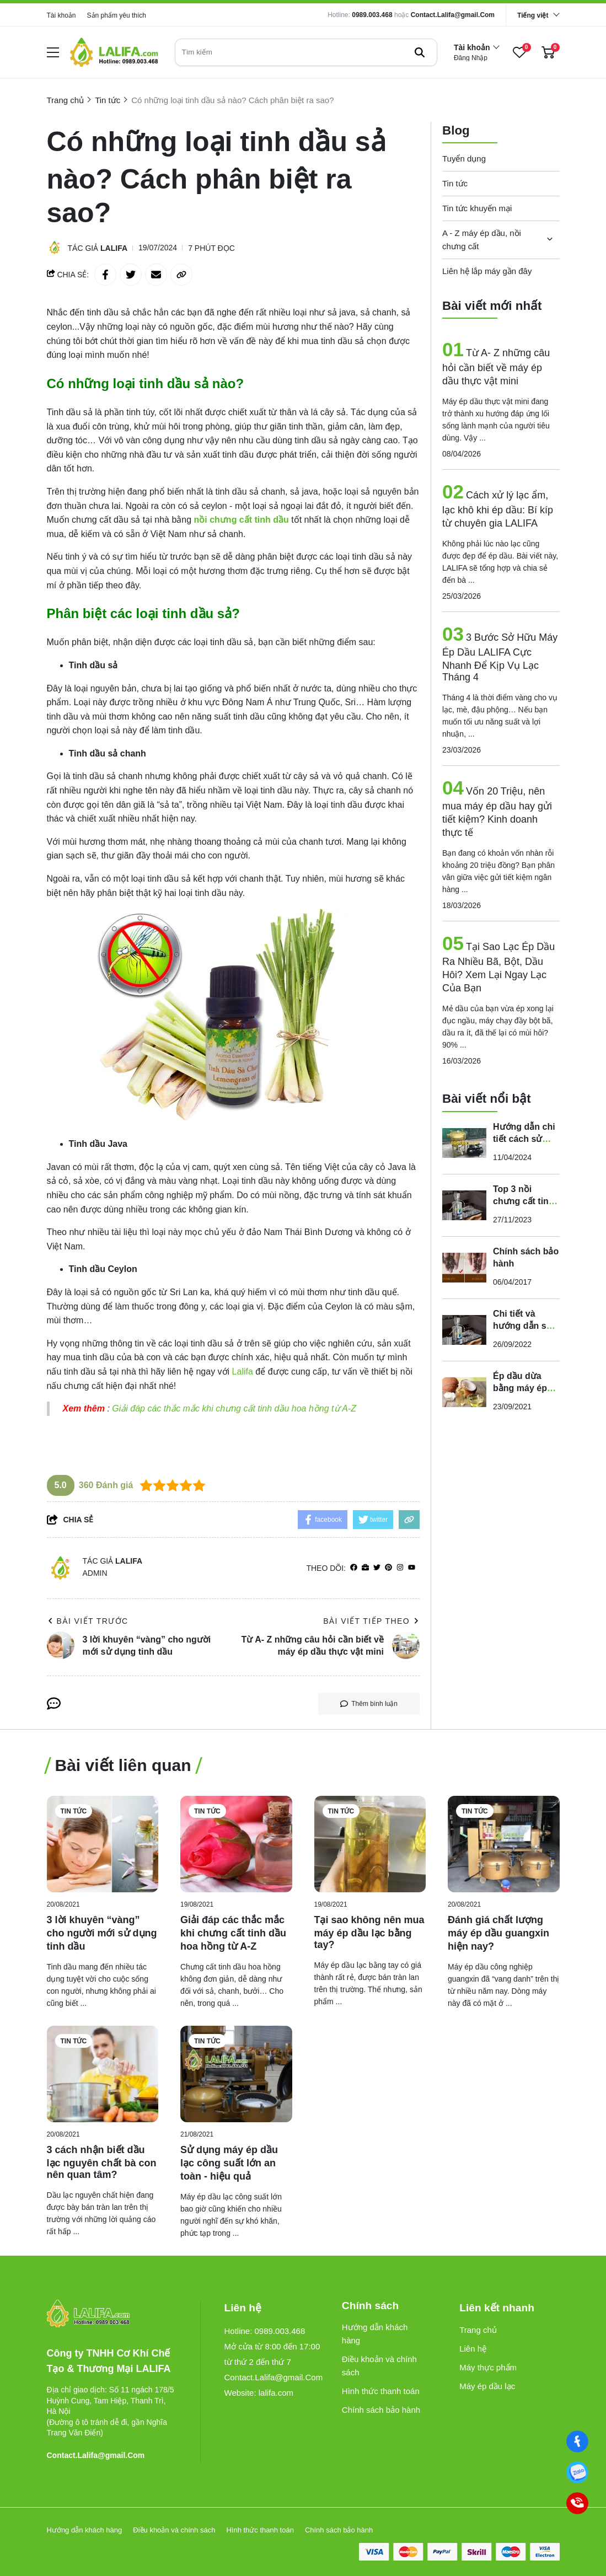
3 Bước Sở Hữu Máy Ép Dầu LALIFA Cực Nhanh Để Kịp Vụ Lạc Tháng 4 (499, 656)
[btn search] (420, 52)
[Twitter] (376, 1568)
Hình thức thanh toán (381, 2391)
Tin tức (455, 181)
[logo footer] (111, 2314)
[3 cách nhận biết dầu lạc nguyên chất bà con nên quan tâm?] (103, 2074)
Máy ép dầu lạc (487, 2386)
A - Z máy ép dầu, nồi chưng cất (481, 238)
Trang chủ (478, 2329)
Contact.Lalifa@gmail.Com (453, 15)
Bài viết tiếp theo (371, 1621)
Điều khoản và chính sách (379, 2365)
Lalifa (113, 248)
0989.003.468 (372, 15)
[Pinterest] (388, 1568)
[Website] (365, 1568)
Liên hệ (472, 2348)
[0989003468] (577, 2472)
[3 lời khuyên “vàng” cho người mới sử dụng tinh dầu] (103, 1844)
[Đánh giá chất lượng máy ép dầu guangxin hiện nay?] (504, 1844)
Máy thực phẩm (488, 2367)
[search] (306, 52)
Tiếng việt (532, 15)
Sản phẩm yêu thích (116, 15)
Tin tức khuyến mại (477, 206)
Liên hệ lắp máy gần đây (487, 269)
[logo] (114, 52)
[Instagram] (400, 1568)
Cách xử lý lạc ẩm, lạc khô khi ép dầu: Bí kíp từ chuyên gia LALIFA (497, 508)
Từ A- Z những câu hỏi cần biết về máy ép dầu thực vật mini (496, 365)
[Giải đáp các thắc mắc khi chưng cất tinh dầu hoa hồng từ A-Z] (236, 1844)
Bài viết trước (87, 1621)
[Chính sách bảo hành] (464, 1266)
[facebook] (353, 1568)
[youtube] (411, 1568)
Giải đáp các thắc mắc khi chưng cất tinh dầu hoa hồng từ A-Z (235, 1408)
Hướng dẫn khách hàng (375, 2333)
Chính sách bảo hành (381, 2409)
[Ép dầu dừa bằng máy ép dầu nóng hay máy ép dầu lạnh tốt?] (464, 1390)
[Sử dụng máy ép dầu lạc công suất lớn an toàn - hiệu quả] (236, 2074)
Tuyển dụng (464, 157)
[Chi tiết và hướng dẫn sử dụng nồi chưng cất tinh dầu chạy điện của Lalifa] (464, 1328)
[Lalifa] (244, 1371)
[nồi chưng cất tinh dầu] (241, 519)
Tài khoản (61, 15)
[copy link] (181, 275)
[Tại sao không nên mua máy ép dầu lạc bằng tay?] (370, 1844)
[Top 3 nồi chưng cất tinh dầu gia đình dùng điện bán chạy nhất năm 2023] (464, 1204)
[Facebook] (577, 2441)
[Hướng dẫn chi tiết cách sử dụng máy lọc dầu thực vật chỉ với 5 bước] (464, 1141)
